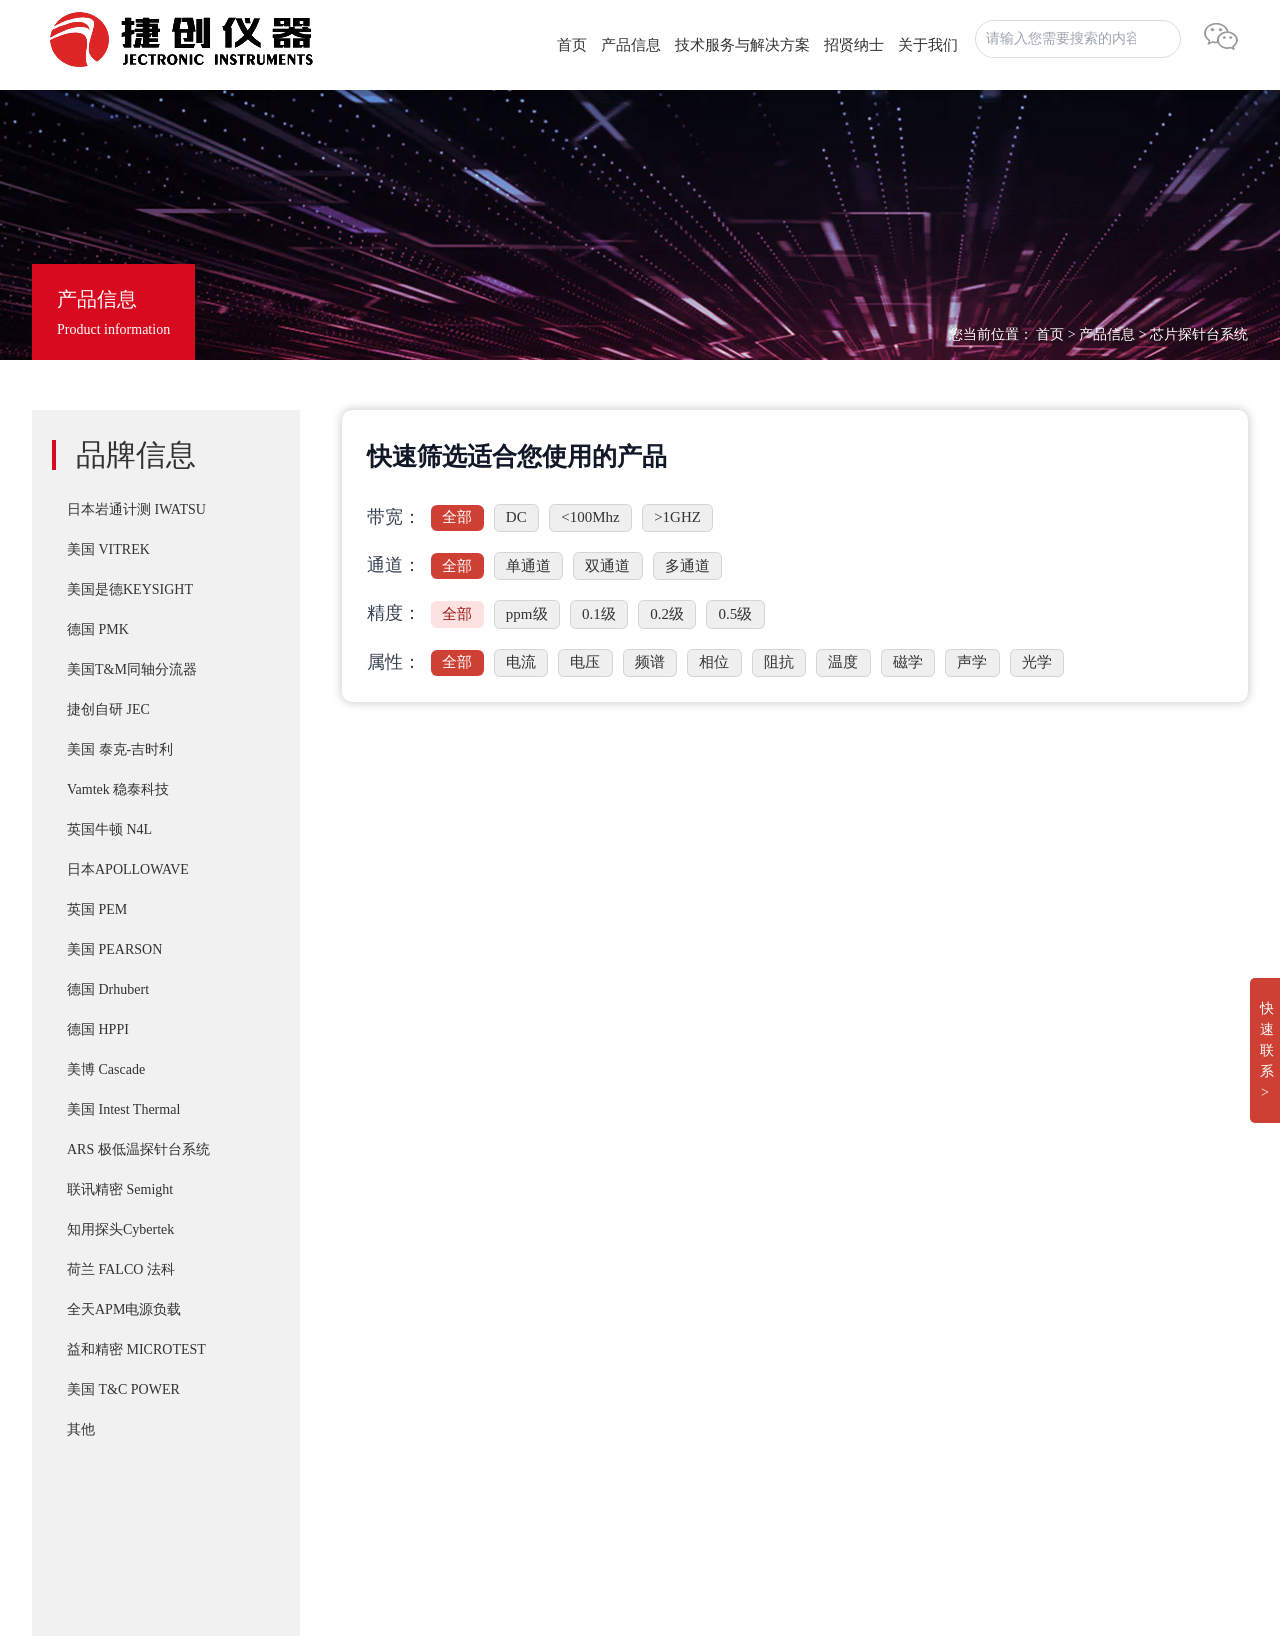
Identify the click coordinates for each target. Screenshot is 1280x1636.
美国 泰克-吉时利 (120, 749)
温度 (843, 662)
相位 (714, 662)
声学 (972, 662)
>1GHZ (677, 517)
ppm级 (527, 614)
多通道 (687, 566)
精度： (394, 613)
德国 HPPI (98, 1029)
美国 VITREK (108, 549)
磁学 (908, 662)
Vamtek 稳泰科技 (118, 789)
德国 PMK (98, 629)
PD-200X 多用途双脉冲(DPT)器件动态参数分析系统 (688, 1296)
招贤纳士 (854, 45)
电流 (521, 662)
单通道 (528, 566)
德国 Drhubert (108, 989)
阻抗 (779, 662)
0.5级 (736, 614)
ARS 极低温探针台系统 (138, 1149)
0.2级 (667, 614)
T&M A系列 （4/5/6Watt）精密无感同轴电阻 (663, 1336)
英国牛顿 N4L (109, 829)
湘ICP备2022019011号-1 (115, 1500)
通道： (394, 565)
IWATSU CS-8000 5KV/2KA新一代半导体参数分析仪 (689, 1376)
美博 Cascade (106, 1069)
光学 (1037, 662)
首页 (572, 45)
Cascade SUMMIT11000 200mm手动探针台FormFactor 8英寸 (711, 1456)
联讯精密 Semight (120, 1189)
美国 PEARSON (114, 949)
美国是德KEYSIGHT (130, 589)
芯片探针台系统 (1199, 334)
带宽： (394, 517)
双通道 (607, 566)
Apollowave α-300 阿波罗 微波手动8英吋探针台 (671, 1496)
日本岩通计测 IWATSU (136, 509)
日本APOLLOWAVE (128, 869)
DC (516, 517)
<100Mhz (590, 517)
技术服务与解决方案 (742, 45)
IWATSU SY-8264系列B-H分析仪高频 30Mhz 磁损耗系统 (701, 1416)
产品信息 (631, 45)
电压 (585, 662)
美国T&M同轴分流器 (132, 669)
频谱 (650, 662)
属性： (394, 662)
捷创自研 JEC (108, 709)
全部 (457, 517)
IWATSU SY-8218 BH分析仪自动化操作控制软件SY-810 (698, 1216)
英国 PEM (97, 909)
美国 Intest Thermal (123, 1109)
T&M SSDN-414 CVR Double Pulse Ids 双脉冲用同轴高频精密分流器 (739, 1256)
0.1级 (599, 614)
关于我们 (928, 45)
